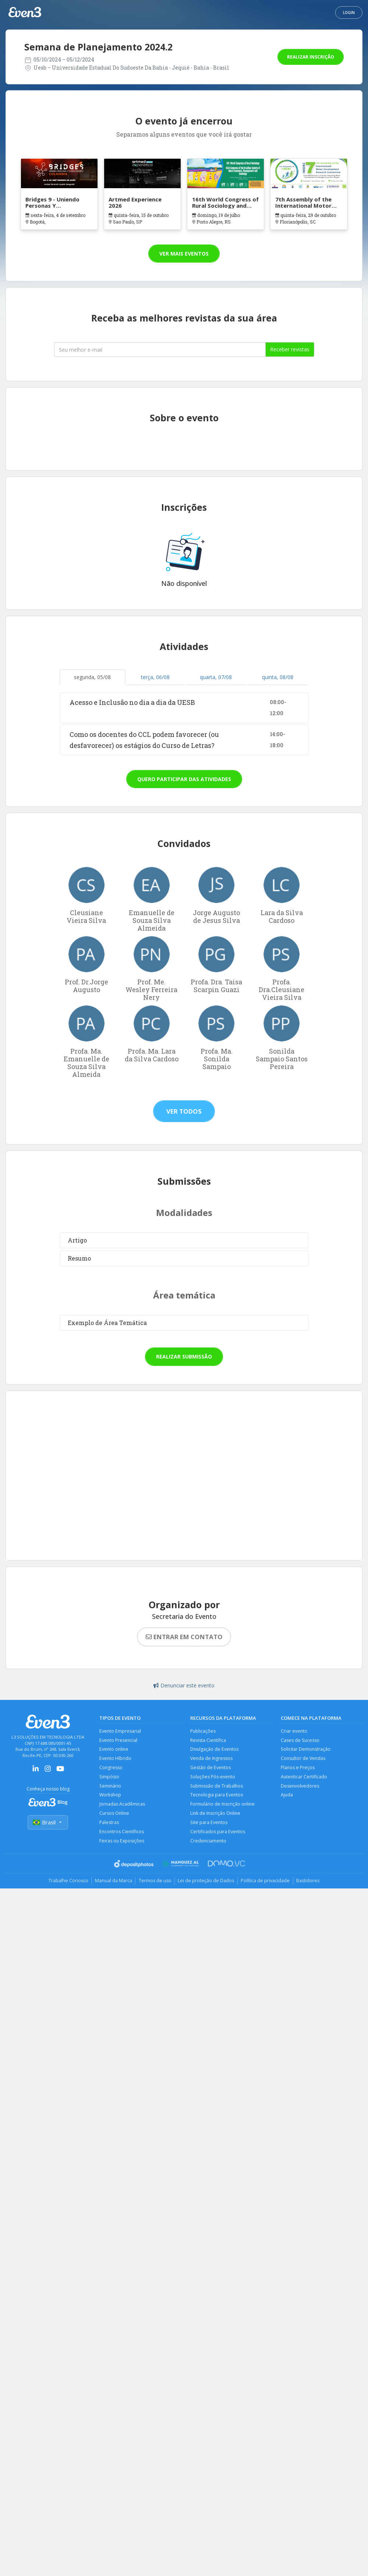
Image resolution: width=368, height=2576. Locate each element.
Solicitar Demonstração (306, 1750)
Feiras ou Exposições (122, 1844)
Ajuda (287, 1796)
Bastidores (311, 1883)
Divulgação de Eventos (214, 1750)
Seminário (110, 1787)
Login (349, 12)
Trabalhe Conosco (65, 1883)
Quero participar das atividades (184, 779)
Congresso (111, 1768)
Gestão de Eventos (210, 1768)
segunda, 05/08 (92, 677)
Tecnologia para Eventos (217, 1796)
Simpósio (109, 1778)
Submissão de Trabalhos (217, 1787)
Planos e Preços (298, 1768)
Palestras (109, 1825)
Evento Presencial (118, 1740)
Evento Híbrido (115, 1759)
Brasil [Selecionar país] (48, 1822)
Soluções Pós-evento (213, 1778)
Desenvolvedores (300, 1787)
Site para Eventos (209, 1825)
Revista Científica (208, 1740)
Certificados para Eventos (217, 1834)
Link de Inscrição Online (216, 1815)
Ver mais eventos (184, 253)
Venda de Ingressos (211, 1759)
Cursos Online (114, 1815)
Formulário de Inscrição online (223, 1806)
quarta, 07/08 (216, 677)
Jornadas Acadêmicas (122, 1806)
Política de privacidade (267, 1883)
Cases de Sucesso (300, 1740)
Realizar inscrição (310, 57)
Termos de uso (154, 1883)
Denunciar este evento (184, 1685)
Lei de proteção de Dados (206, 1883)
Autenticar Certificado (304, 1778)
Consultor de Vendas (303, 1759)
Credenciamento (208, 1844)
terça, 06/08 (155, 677)
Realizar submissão (184, 1356)
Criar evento (294, 1731)
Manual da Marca (111, 1883)
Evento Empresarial (120, 1731)
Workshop (110, 1796)
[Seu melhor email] (160, 349)
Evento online (114, 1750)
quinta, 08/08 (277, 677)
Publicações (203, 1731)
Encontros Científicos (122, 1834)
